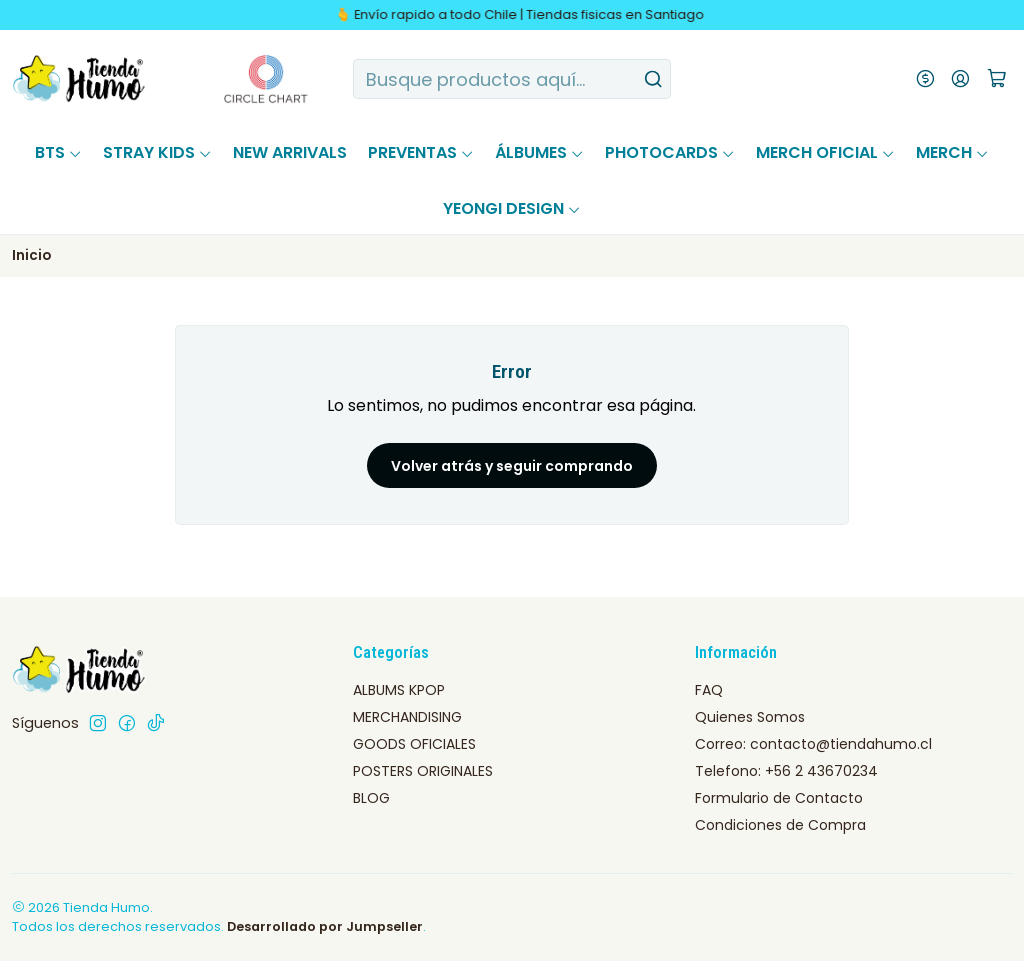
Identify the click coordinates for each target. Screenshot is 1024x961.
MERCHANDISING (407, 717)
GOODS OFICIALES (414, 744)
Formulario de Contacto (779, 798)
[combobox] (511, 79)
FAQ (709, 690)
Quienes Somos (750, 717)
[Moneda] (925, 79)
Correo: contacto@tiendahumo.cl (813, 744)
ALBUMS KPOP (399, 690)
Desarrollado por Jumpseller (325, 926)
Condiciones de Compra (780, 825)
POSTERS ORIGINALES (423, 771)
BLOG (371, 798)
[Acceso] (960, 79)
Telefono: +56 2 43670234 (786, 771)
